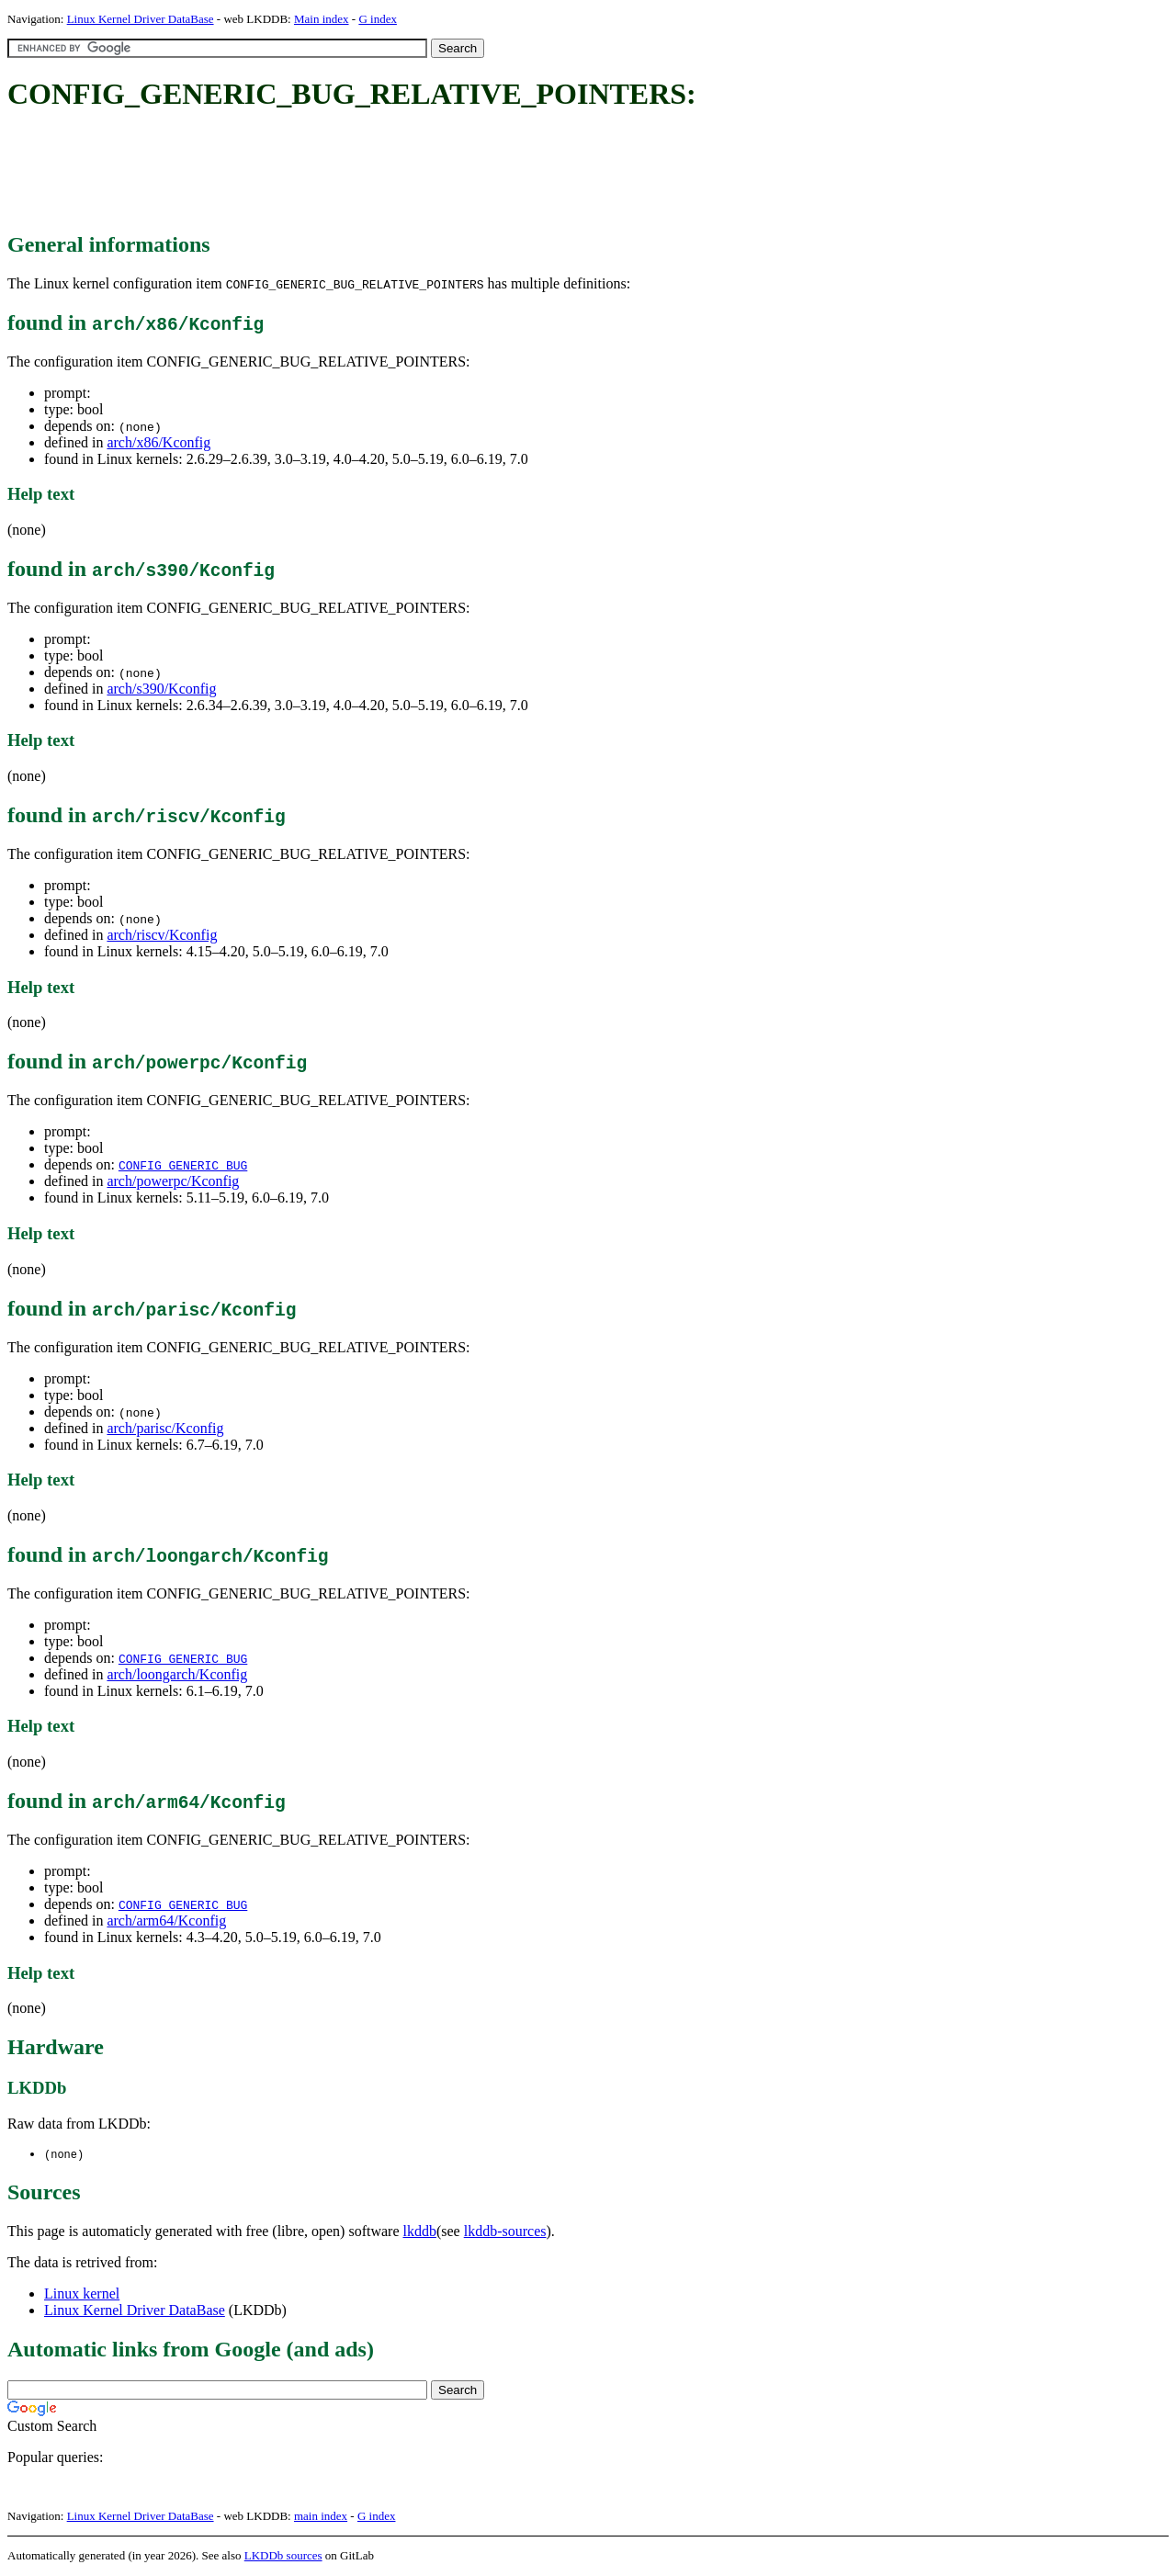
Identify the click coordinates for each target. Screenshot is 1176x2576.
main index (320, 2517)
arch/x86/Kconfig (158, 442)
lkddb (419, 2232)
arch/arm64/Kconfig (166, 1920)
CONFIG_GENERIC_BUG (183, 1165)
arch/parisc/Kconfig (165, 1428)
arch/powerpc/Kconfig (173, 1181)
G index (377, 19)
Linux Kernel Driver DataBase (140, 19)
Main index (321, 19)
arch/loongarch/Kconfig (177, 1674)
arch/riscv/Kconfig (162, 935)
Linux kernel (81, 2294)
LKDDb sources (283, 2556)
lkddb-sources (505, 2232)
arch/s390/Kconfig (161, 688)
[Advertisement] (341, 172)
